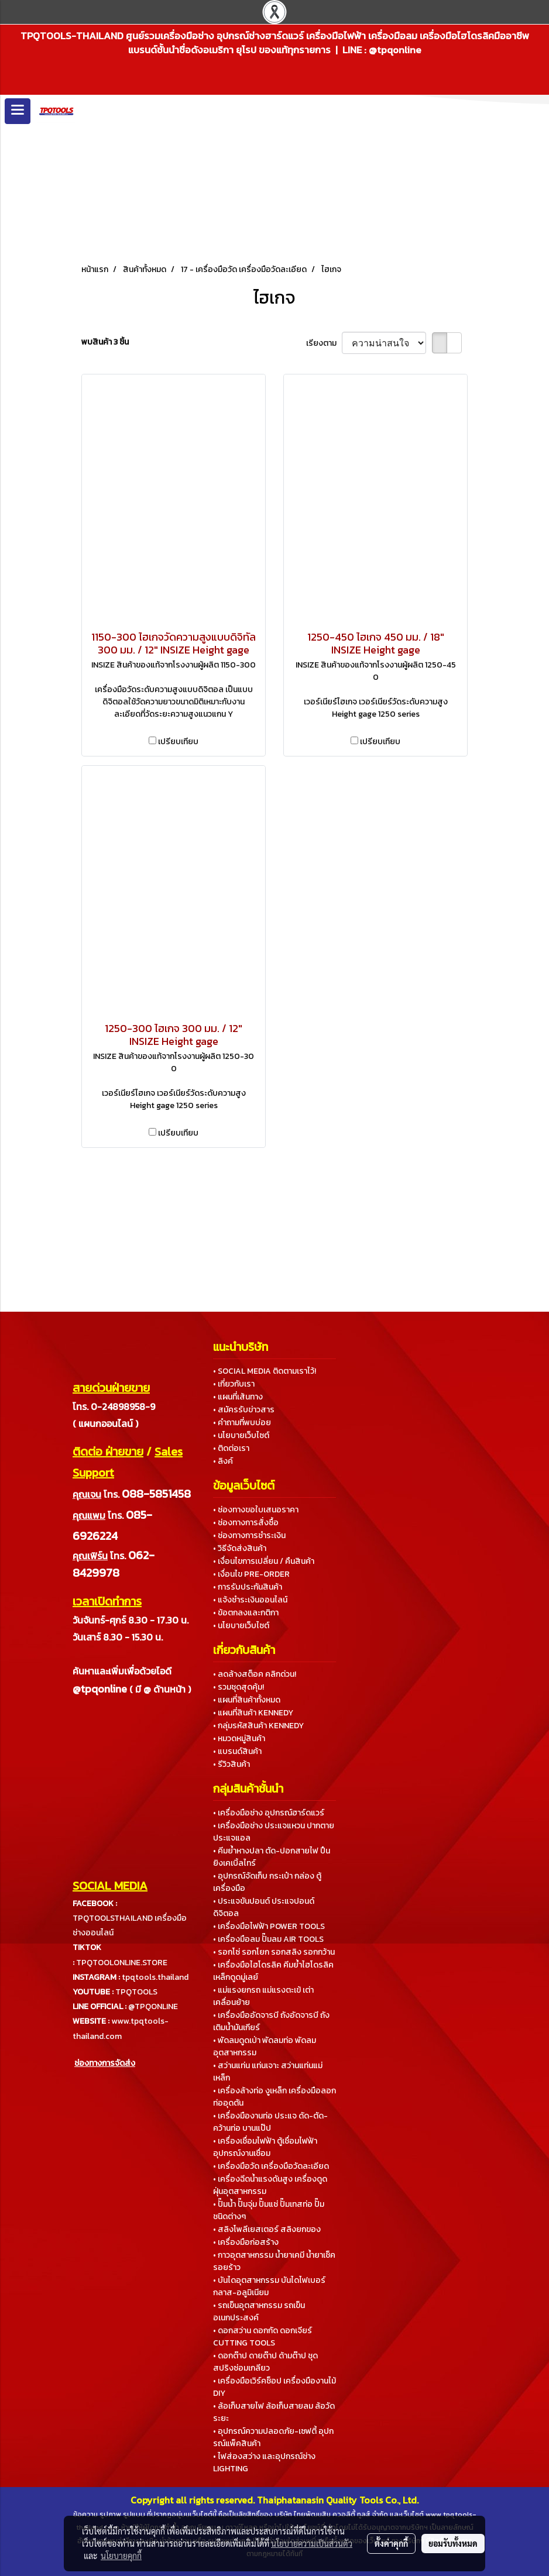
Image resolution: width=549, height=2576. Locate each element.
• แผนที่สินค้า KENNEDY (253, 1713)
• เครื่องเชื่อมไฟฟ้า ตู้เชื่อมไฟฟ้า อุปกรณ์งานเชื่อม (265, 2147)
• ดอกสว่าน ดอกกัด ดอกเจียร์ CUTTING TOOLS (262, 2336)
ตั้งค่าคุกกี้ (391, 2543)
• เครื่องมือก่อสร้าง (246, 2242)
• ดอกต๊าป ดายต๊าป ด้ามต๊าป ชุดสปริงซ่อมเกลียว (265, 2362)
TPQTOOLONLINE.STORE (121, 1962)
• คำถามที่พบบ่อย (242, 1422)
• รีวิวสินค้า (231, 1764)
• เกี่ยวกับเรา (234, 1384)
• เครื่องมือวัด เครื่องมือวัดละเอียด (271, 2166)
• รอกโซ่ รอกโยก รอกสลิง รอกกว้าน (274, 1952)
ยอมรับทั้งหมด (453, 2543)
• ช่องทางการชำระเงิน (249, 1535)
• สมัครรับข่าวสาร (243, 1410)
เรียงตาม (324, 343)
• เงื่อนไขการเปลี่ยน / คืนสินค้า (263, 1561)
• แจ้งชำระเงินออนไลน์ (250, 1600)
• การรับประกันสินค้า (247, 1587)
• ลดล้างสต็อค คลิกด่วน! (254, 1674)
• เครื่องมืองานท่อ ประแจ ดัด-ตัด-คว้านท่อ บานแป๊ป (270, 2122)
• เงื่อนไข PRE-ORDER (251, 1574)
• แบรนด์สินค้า (237, 1751)
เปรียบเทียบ (178, 741)
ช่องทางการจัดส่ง (104, 2063)
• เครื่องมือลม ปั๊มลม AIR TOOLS (268, 1939)
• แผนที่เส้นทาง (238, 1397)
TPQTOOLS (136, 1992)
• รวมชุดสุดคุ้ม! (238, 1687)
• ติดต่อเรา (231, 1448)
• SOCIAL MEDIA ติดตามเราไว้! (264, 1371)
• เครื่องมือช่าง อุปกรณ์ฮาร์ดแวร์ (268, 1813)
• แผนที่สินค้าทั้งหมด (246, 1700)
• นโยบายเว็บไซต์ (241, 1435)
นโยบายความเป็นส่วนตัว (311, 2543)
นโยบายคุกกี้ (121, 2555)
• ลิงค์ (223, 1461)
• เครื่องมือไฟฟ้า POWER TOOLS (269, 1926)
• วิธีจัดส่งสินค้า (239, 1548)
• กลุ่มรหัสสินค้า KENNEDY (258, 1725)
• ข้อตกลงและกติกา (246, 1613)
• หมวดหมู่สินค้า (239, 1738)
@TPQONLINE (153, 2006)
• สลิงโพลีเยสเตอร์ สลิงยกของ (267, 2229)
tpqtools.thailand (155, 1977)
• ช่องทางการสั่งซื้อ (246, 1522)
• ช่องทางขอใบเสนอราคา (255, 1510)
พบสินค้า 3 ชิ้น (105, 342)
